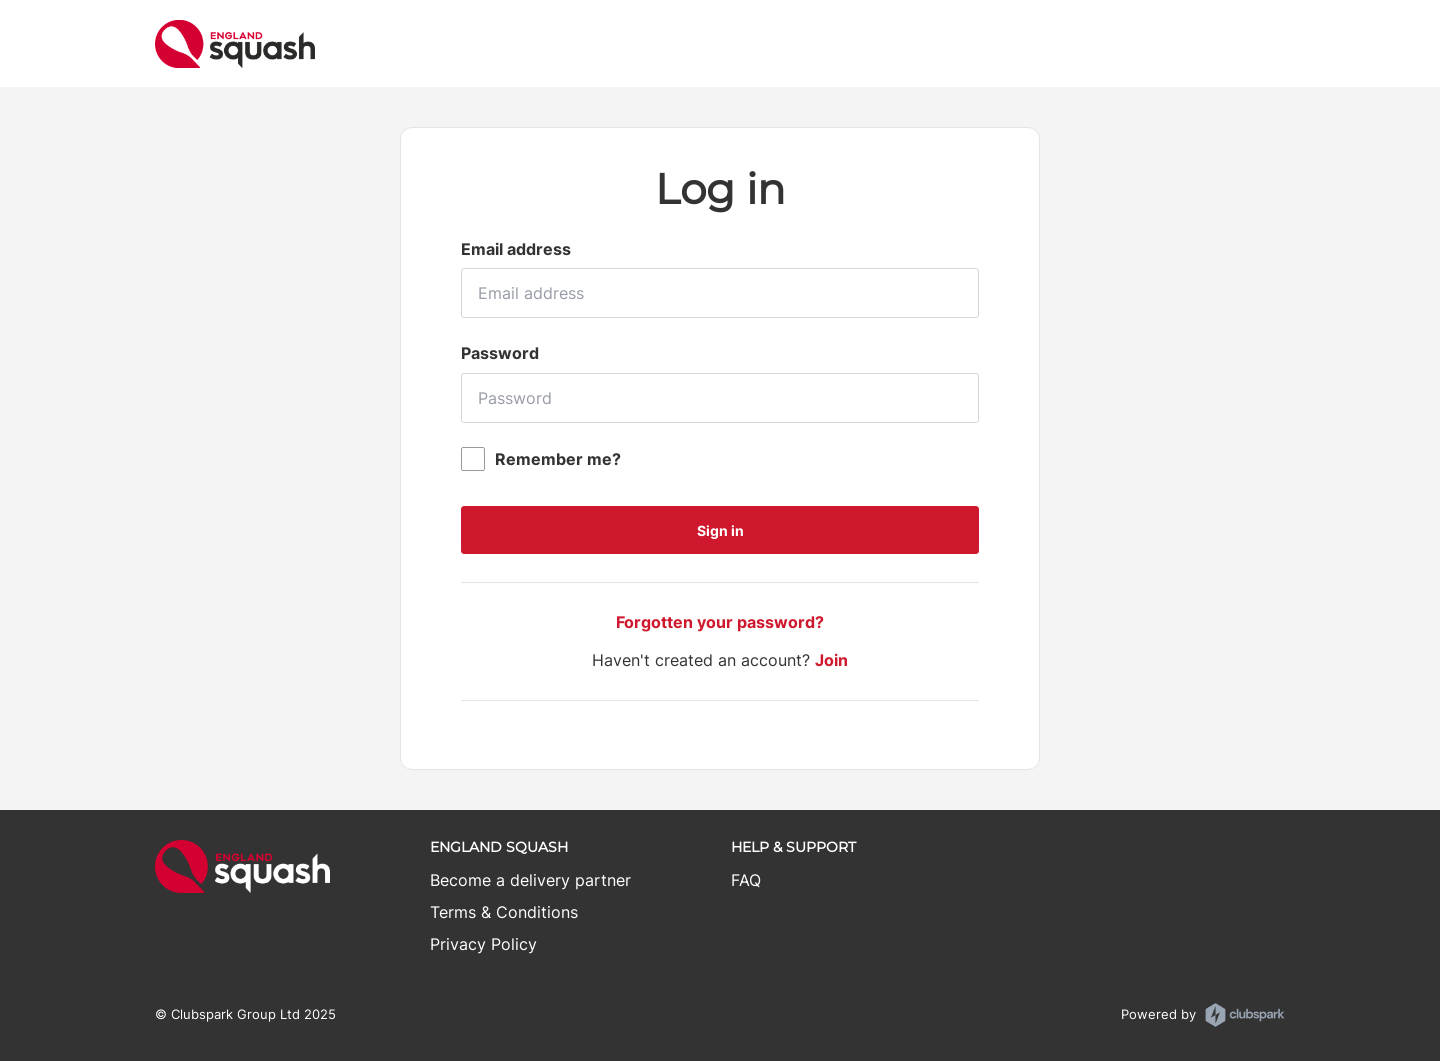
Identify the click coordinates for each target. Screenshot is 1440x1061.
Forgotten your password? (720, 622)
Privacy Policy (483, 944)
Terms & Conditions (504, 912)
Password (500, 353)
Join (831, 660)
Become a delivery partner (530, 880)
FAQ (746, 880)
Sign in (720, 530)
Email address (516, 249)
